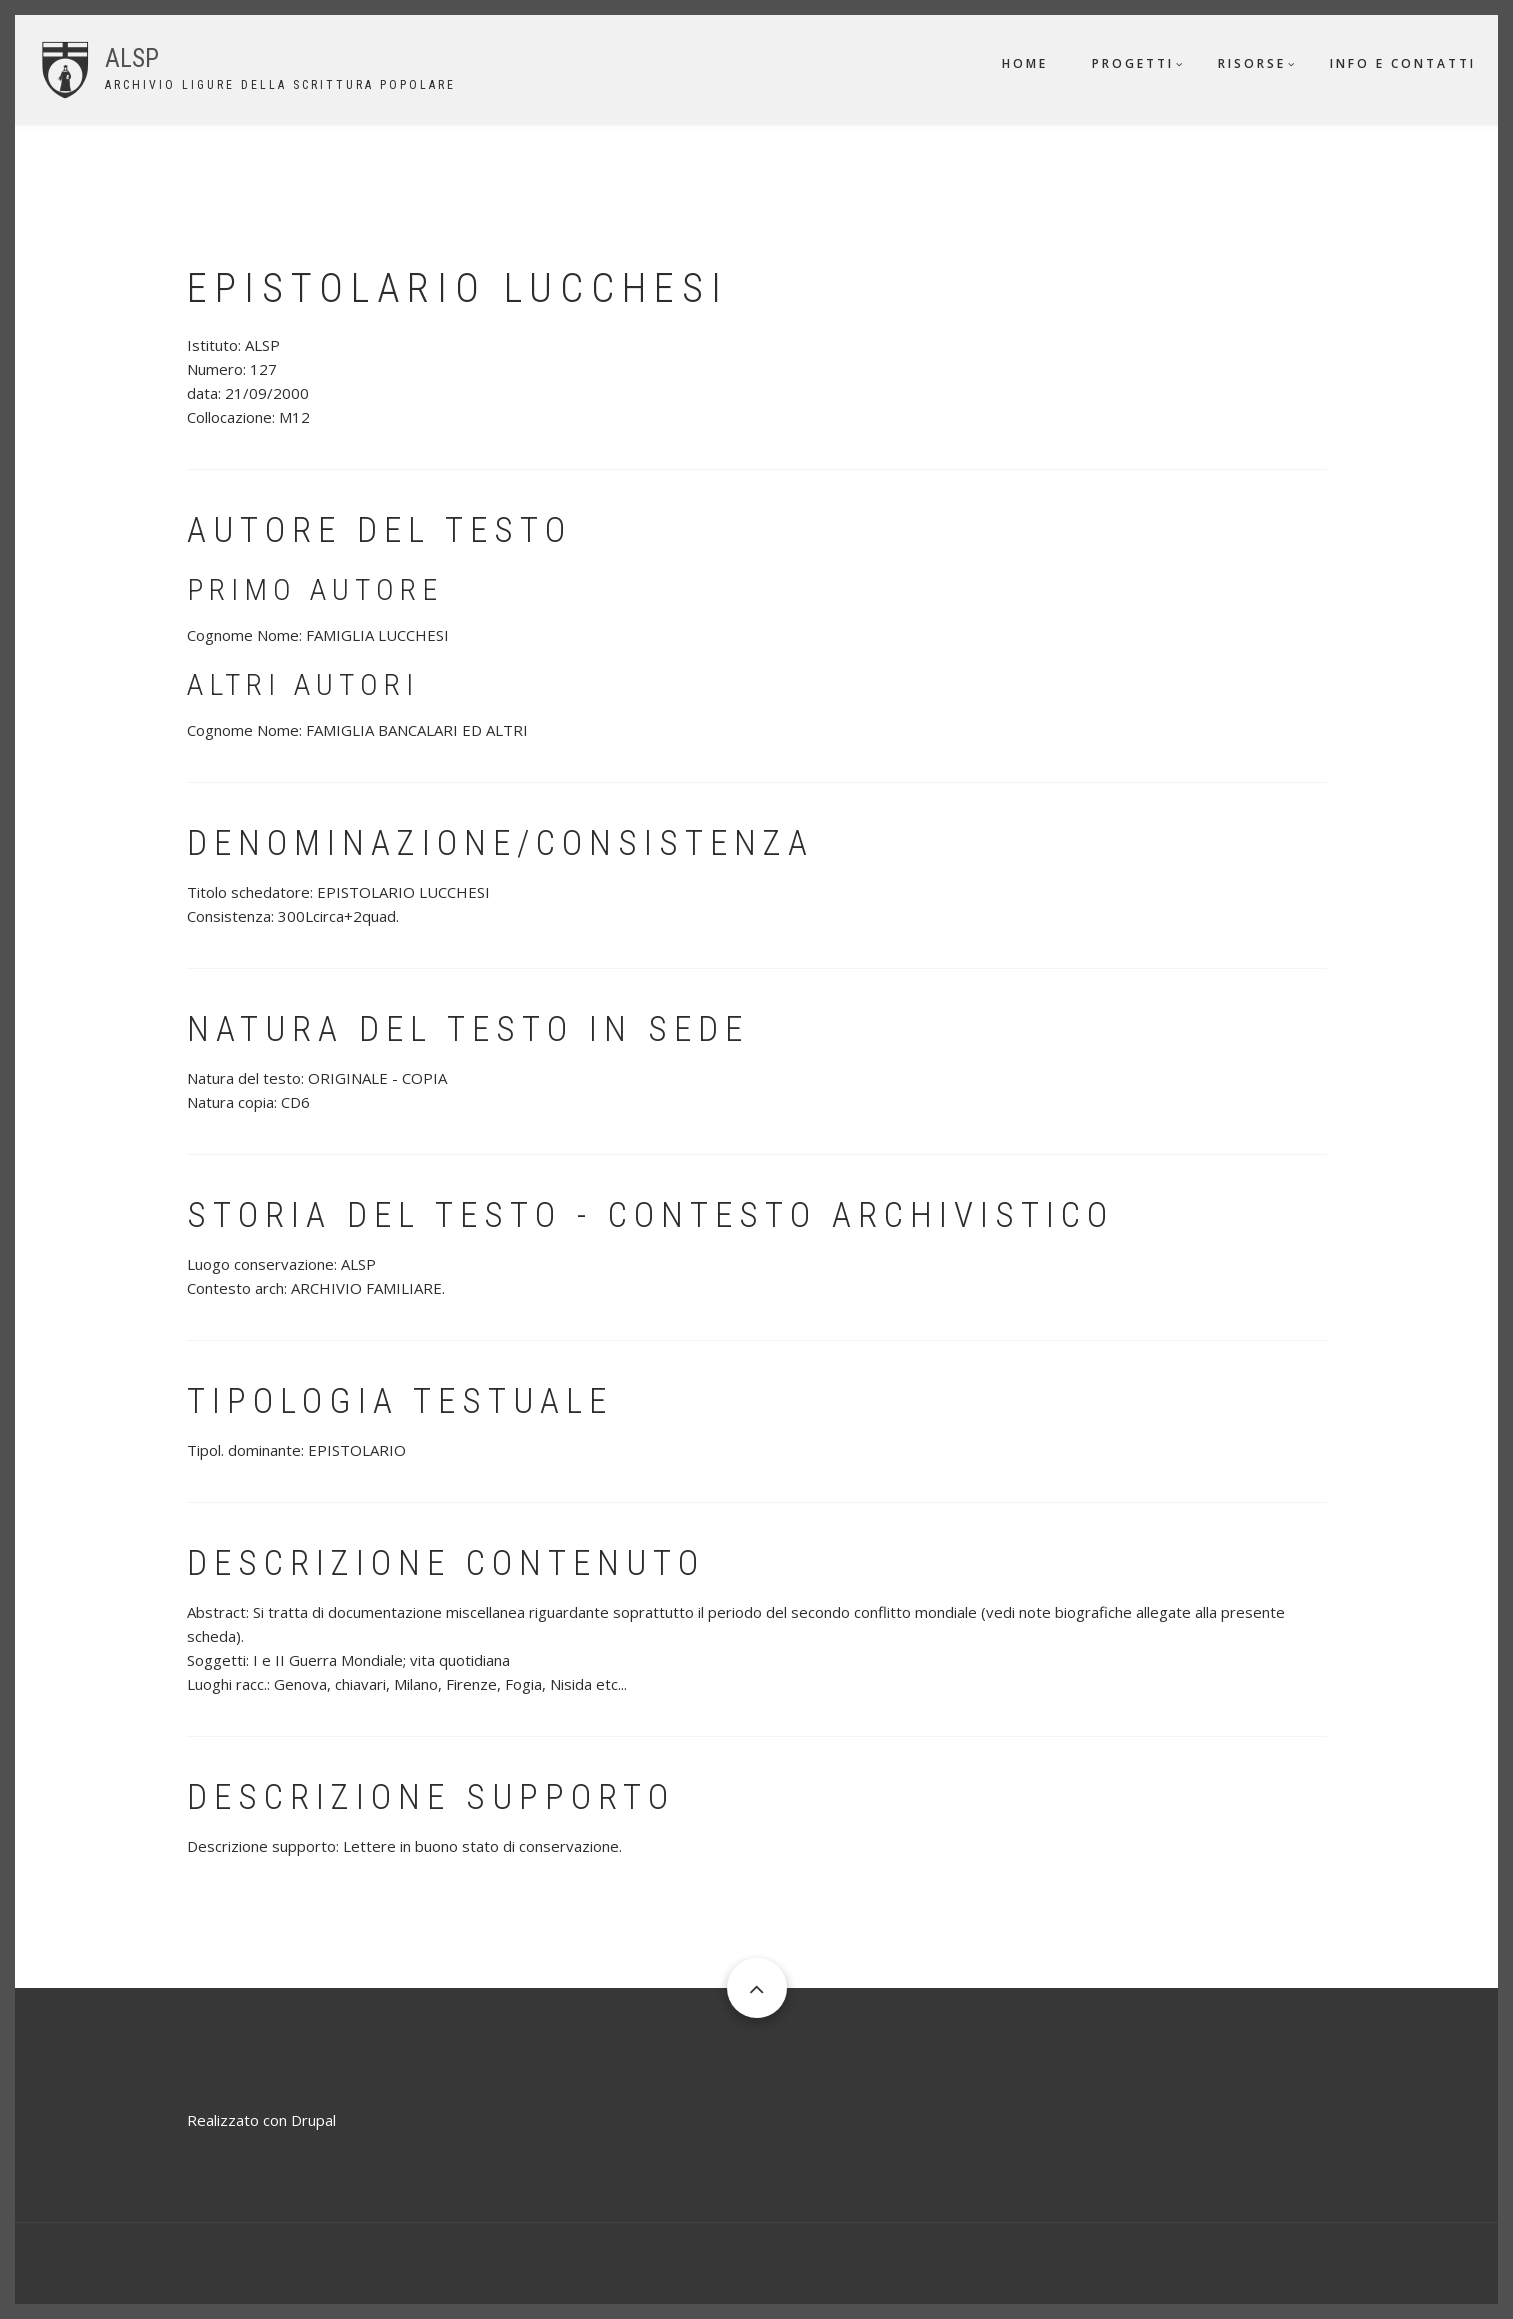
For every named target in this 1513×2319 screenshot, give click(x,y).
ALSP (132, 58)
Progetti (1133, 63)
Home (1025, 63)
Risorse (1252, 63)
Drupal (313, 2120)
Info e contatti (1403, 63)
